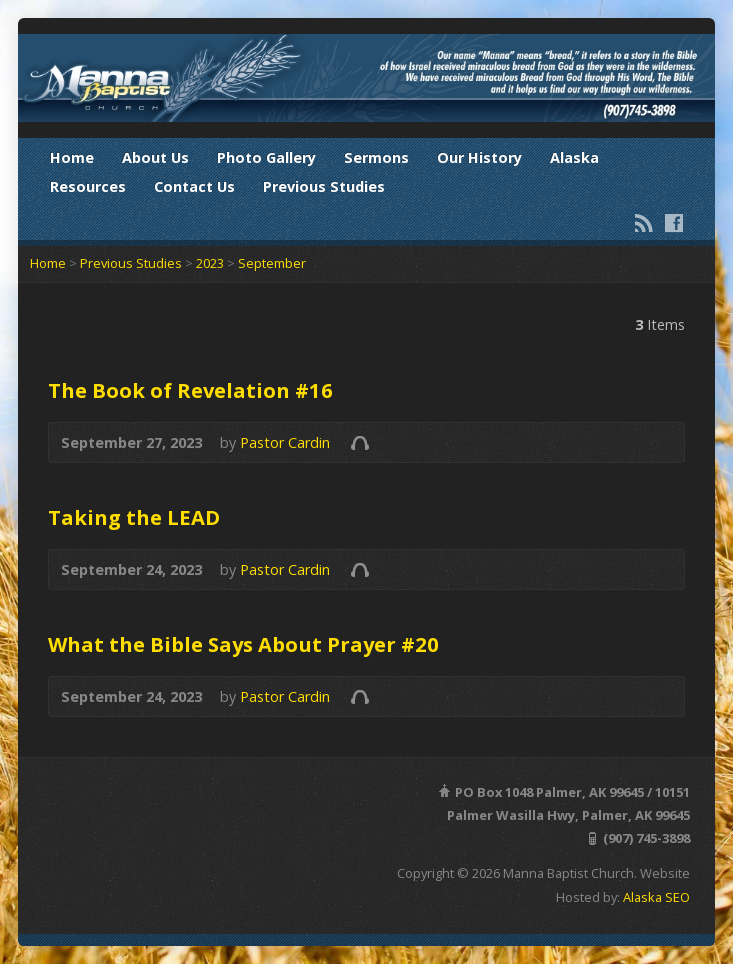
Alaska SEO (656, 897)
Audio (359, 442)
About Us (155, 157)
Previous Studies (324, 186)
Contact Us (194, 186)
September (272, 263)
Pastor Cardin (285, 442)
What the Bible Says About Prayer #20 (243, 644)
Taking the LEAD (134, 517)
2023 (210, 263)
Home (72, 157)
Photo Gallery (266, 157)
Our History (479, 157)
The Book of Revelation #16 (190, 390)
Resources (88, 186)
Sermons (376, 157)
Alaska (574, 157)
